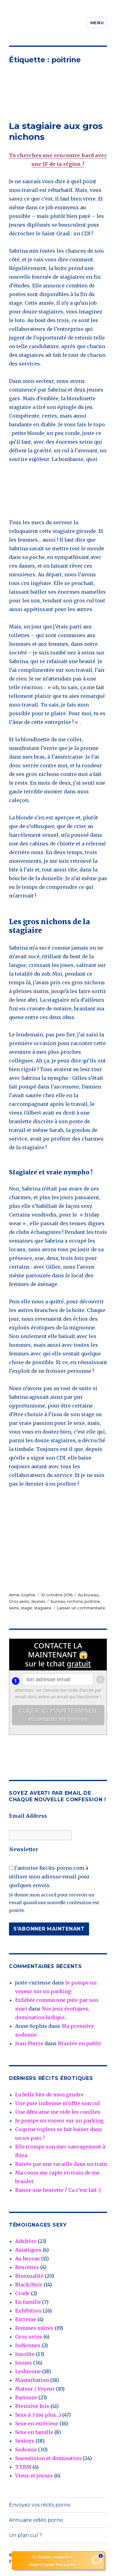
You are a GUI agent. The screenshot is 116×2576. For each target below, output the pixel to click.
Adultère (26, 2241)
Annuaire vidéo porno (36, 2520)
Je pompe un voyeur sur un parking (59, 2120)
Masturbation (32, 2380)
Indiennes (28, 2345)
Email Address (28, 1816)
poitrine (92, 1601)
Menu (97, 22)
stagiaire (42, 1607)
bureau (58, 1601)
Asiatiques (28, 2250)
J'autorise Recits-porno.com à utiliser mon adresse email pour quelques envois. (49, 1876)
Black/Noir (28, 2284)
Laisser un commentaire (81, 1607)
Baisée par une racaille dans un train (61, 2164)
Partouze (26, 2397)
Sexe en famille (34, 2432)
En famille (28, 2302)
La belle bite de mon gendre (49, 2094)
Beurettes (27, 2267)
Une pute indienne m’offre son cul (57, 2103)
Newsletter (23, 1849)
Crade (22, 2293)
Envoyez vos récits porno (40, 2505)
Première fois (32, 2406)
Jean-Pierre (29, 2043)
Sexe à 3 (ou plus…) (38, 2415)
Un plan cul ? (25, 2535)
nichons (75, 1601)
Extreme (25, 2319)
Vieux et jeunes (34, 2475)
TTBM (23, 2467)
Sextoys (24, 2441)
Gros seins (19, 1601)
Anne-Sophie (22, 1594)
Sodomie (26, 2449)
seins (14, 1607)
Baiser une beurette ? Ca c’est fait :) (58, 2190)
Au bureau (88, 1594)
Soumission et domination (48, 2458)
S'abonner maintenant (49, 1929)
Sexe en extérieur (36, 2423)
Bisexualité (29, 2276)
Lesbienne (28, 2371)
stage (26, 1607)
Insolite (25, 2354)
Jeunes (38, 1601)
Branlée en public (80, 2043)
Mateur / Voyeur (35, 2389)
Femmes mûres (34, 2328)
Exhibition (28, 2311)
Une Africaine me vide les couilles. (58, 2112)
